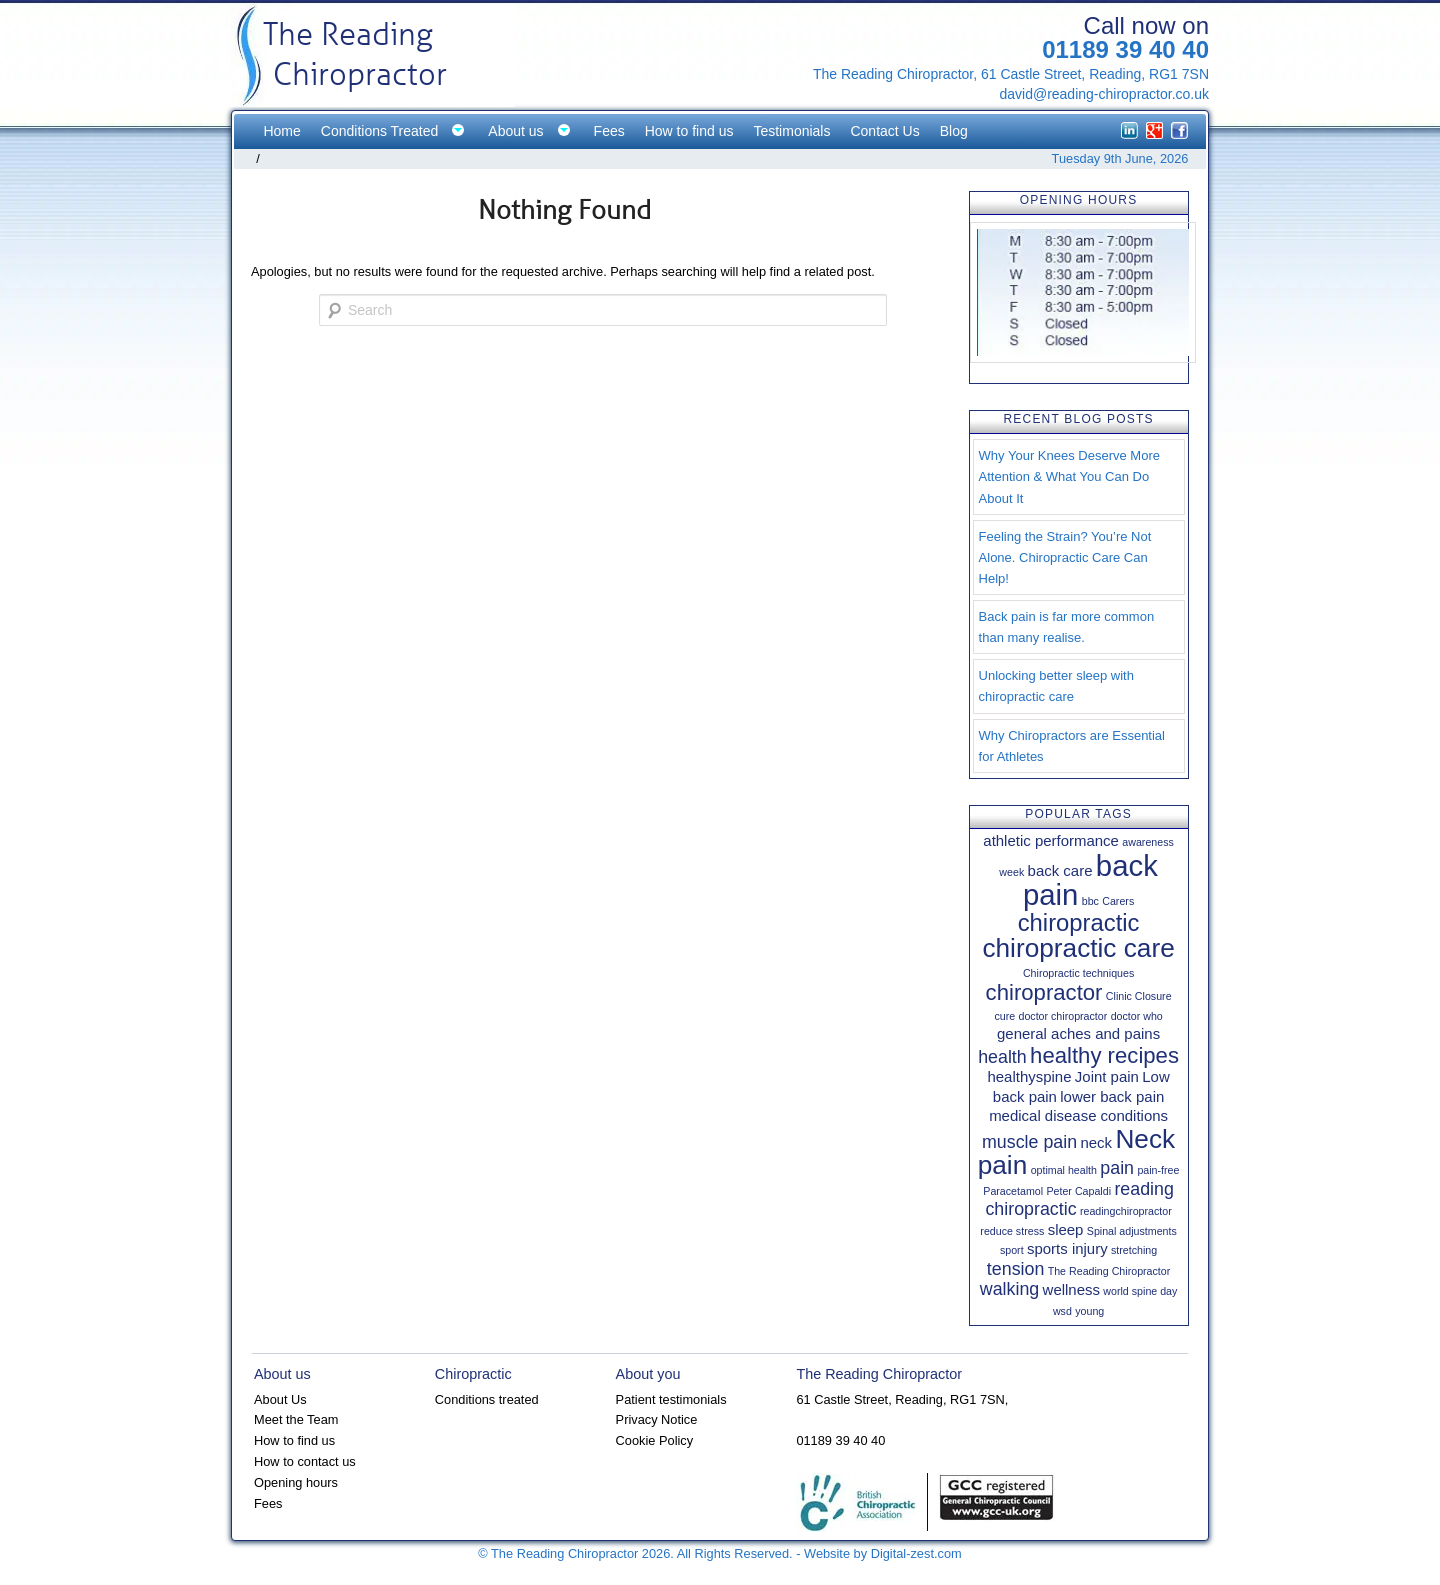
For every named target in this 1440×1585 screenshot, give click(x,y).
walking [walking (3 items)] (1009, 1289)
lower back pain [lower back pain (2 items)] (1112, 1096)
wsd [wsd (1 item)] (1062, 1311)
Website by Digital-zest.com (883, 1553)
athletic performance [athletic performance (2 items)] (1051, 840)
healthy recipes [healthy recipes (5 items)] (1104, 1055)
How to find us (294, 1440)
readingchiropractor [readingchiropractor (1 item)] (1126, 1211)
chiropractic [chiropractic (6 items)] (1079, 922)
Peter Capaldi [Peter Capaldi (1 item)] (1078, 1191)
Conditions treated (487, 1399)
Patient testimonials (671, 1399)
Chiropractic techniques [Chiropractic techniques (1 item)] (1078, 973)
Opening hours (296, 1482)
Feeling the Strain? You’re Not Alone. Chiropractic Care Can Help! (1065, 557)
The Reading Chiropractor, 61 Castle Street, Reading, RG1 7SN (1011, 74)
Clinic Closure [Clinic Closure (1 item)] (1139, 996)
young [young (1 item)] (1089, 1311)
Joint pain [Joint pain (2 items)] (1107, 1076)
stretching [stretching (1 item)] (1134, 1250)
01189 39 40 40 (1125, 49)
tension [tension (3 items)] (1016, 1269)
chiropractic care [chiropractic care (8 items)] (1078, 948)
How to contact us (305, 1461)
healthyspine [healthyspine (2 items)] (1029, 1076)
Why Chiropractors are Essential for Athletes (1072, 746)
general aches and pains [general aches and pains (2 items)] (1078, 1033)
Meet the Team (296, 1419)
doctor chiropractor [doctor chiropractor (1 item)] (1062, 1016)
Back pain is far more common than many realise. (1067, 627)
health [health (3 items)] (1002, 1057)
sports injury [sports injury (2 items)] (1067, 1248)
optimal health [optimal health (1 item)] (1064, 1170)
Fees (268, 1503)
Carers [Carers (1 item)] (1118, 901)
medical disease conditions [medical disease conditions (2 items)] (1078, 1115)
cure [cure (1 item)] (1004, 1016)
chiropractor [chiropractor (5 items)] (1044, 992)
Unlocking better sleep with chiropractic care (1056, 686)
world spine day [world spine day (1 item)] (1140, 1291)
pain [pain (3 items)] (1117, 1168)
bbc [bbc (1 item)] (1090, 901)
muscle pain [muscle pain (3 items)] (1029, 1142)
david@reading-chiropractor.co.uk (1104, 94)
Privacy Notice (657, 1419)
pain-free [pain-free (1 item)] (1158, 1170)
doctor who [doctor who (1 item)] (1137, 1016)
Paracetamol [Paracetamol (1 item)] (1013, 1191)
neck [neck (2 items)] (1096, 1142)
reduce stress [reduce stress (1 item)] (1012, 1231)
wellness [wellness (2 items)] (1071, 1289)
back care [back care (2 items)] (1060, 870)
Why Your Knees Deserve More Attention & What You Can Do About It (1069, 476)
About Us (280, 1399)
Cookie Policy (655, 1440)
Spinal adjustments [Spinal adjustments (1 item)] (1132, 1231)
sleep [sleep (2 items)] (1066, 1229)
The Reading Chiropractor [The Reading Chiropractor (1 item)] (1109, 1271)
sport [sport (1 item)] (1012, 1250)
